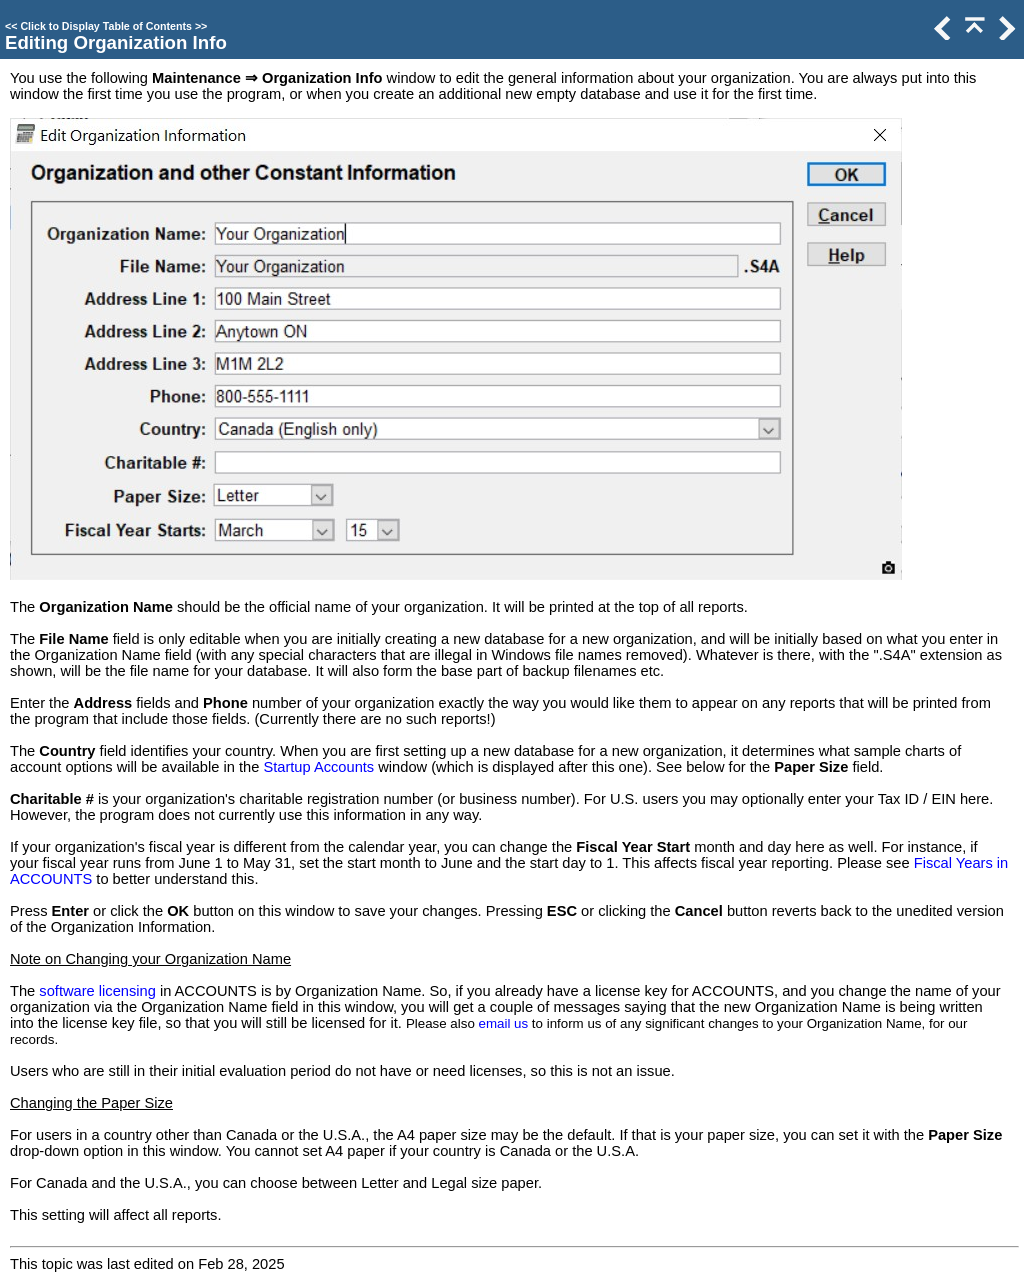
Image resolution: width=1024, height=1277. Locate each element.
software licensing (97, 991)
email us (504, 1023)
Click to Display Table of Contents (106, 26)
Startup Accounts (318, 767)
